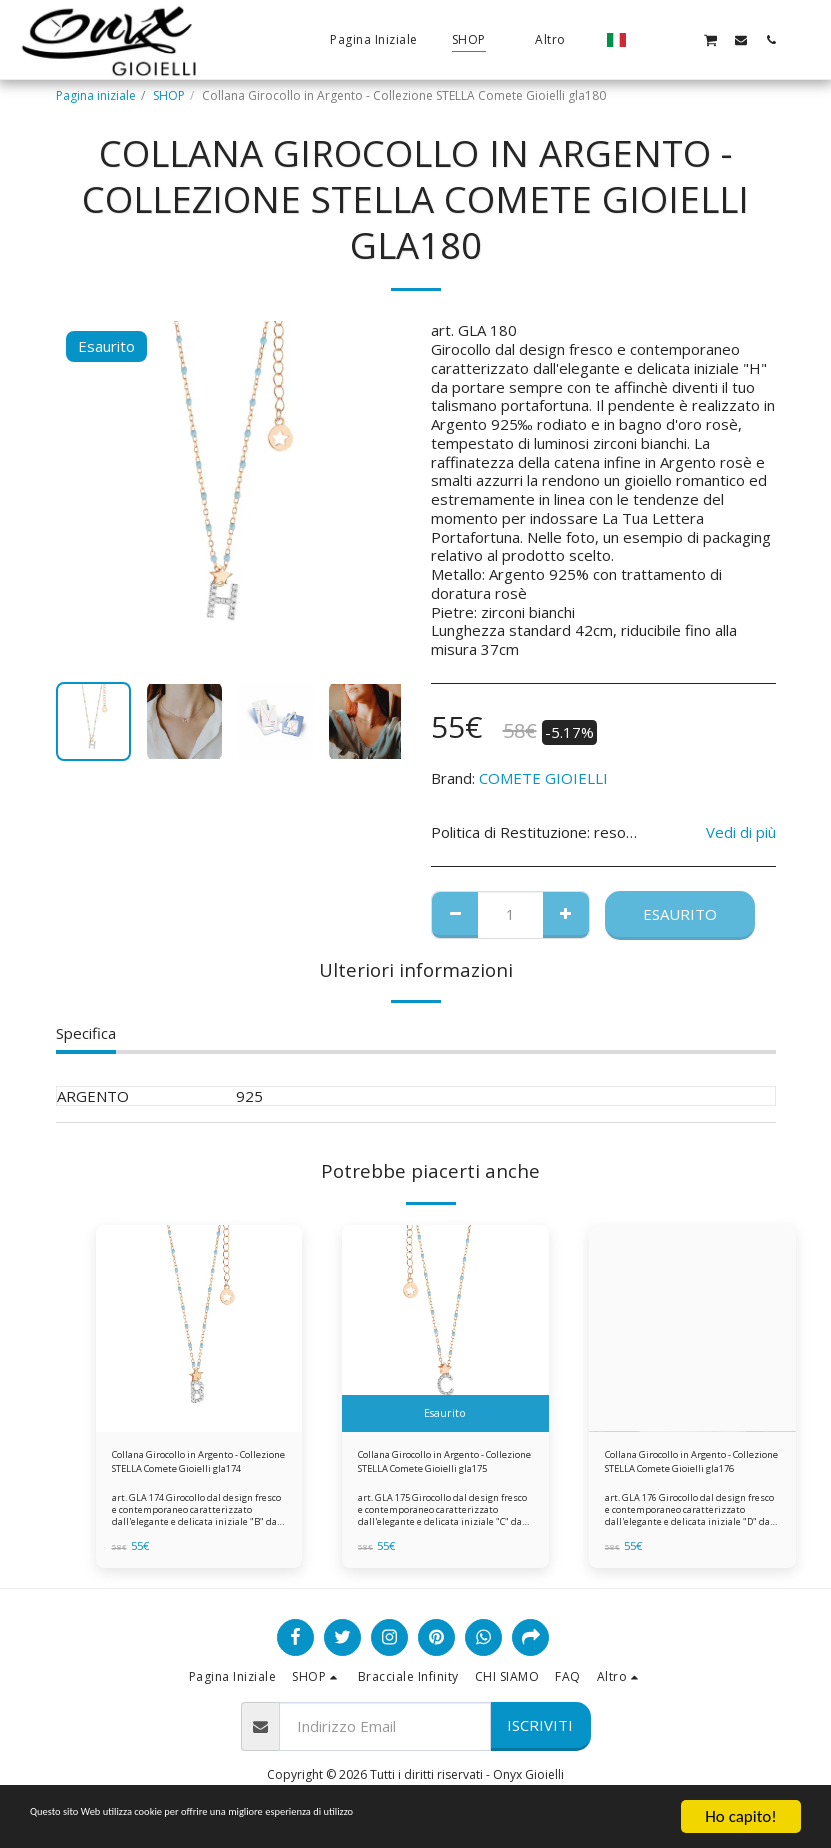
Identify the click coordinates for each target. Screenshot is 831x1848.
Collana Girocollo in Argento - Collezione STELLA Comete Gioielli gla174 (196, 1466)
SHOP (169, 95)
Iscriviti (540, 1733)
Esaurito (680, 914)
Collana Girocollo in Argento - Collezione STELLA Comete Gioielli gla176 (689, 1466)
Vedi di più (741, 832)
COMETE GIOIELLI (543, 778)
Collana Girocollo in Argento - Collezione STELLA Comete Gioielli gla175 (442, 1466)
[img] (199, 1328)
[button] (650, 39)
